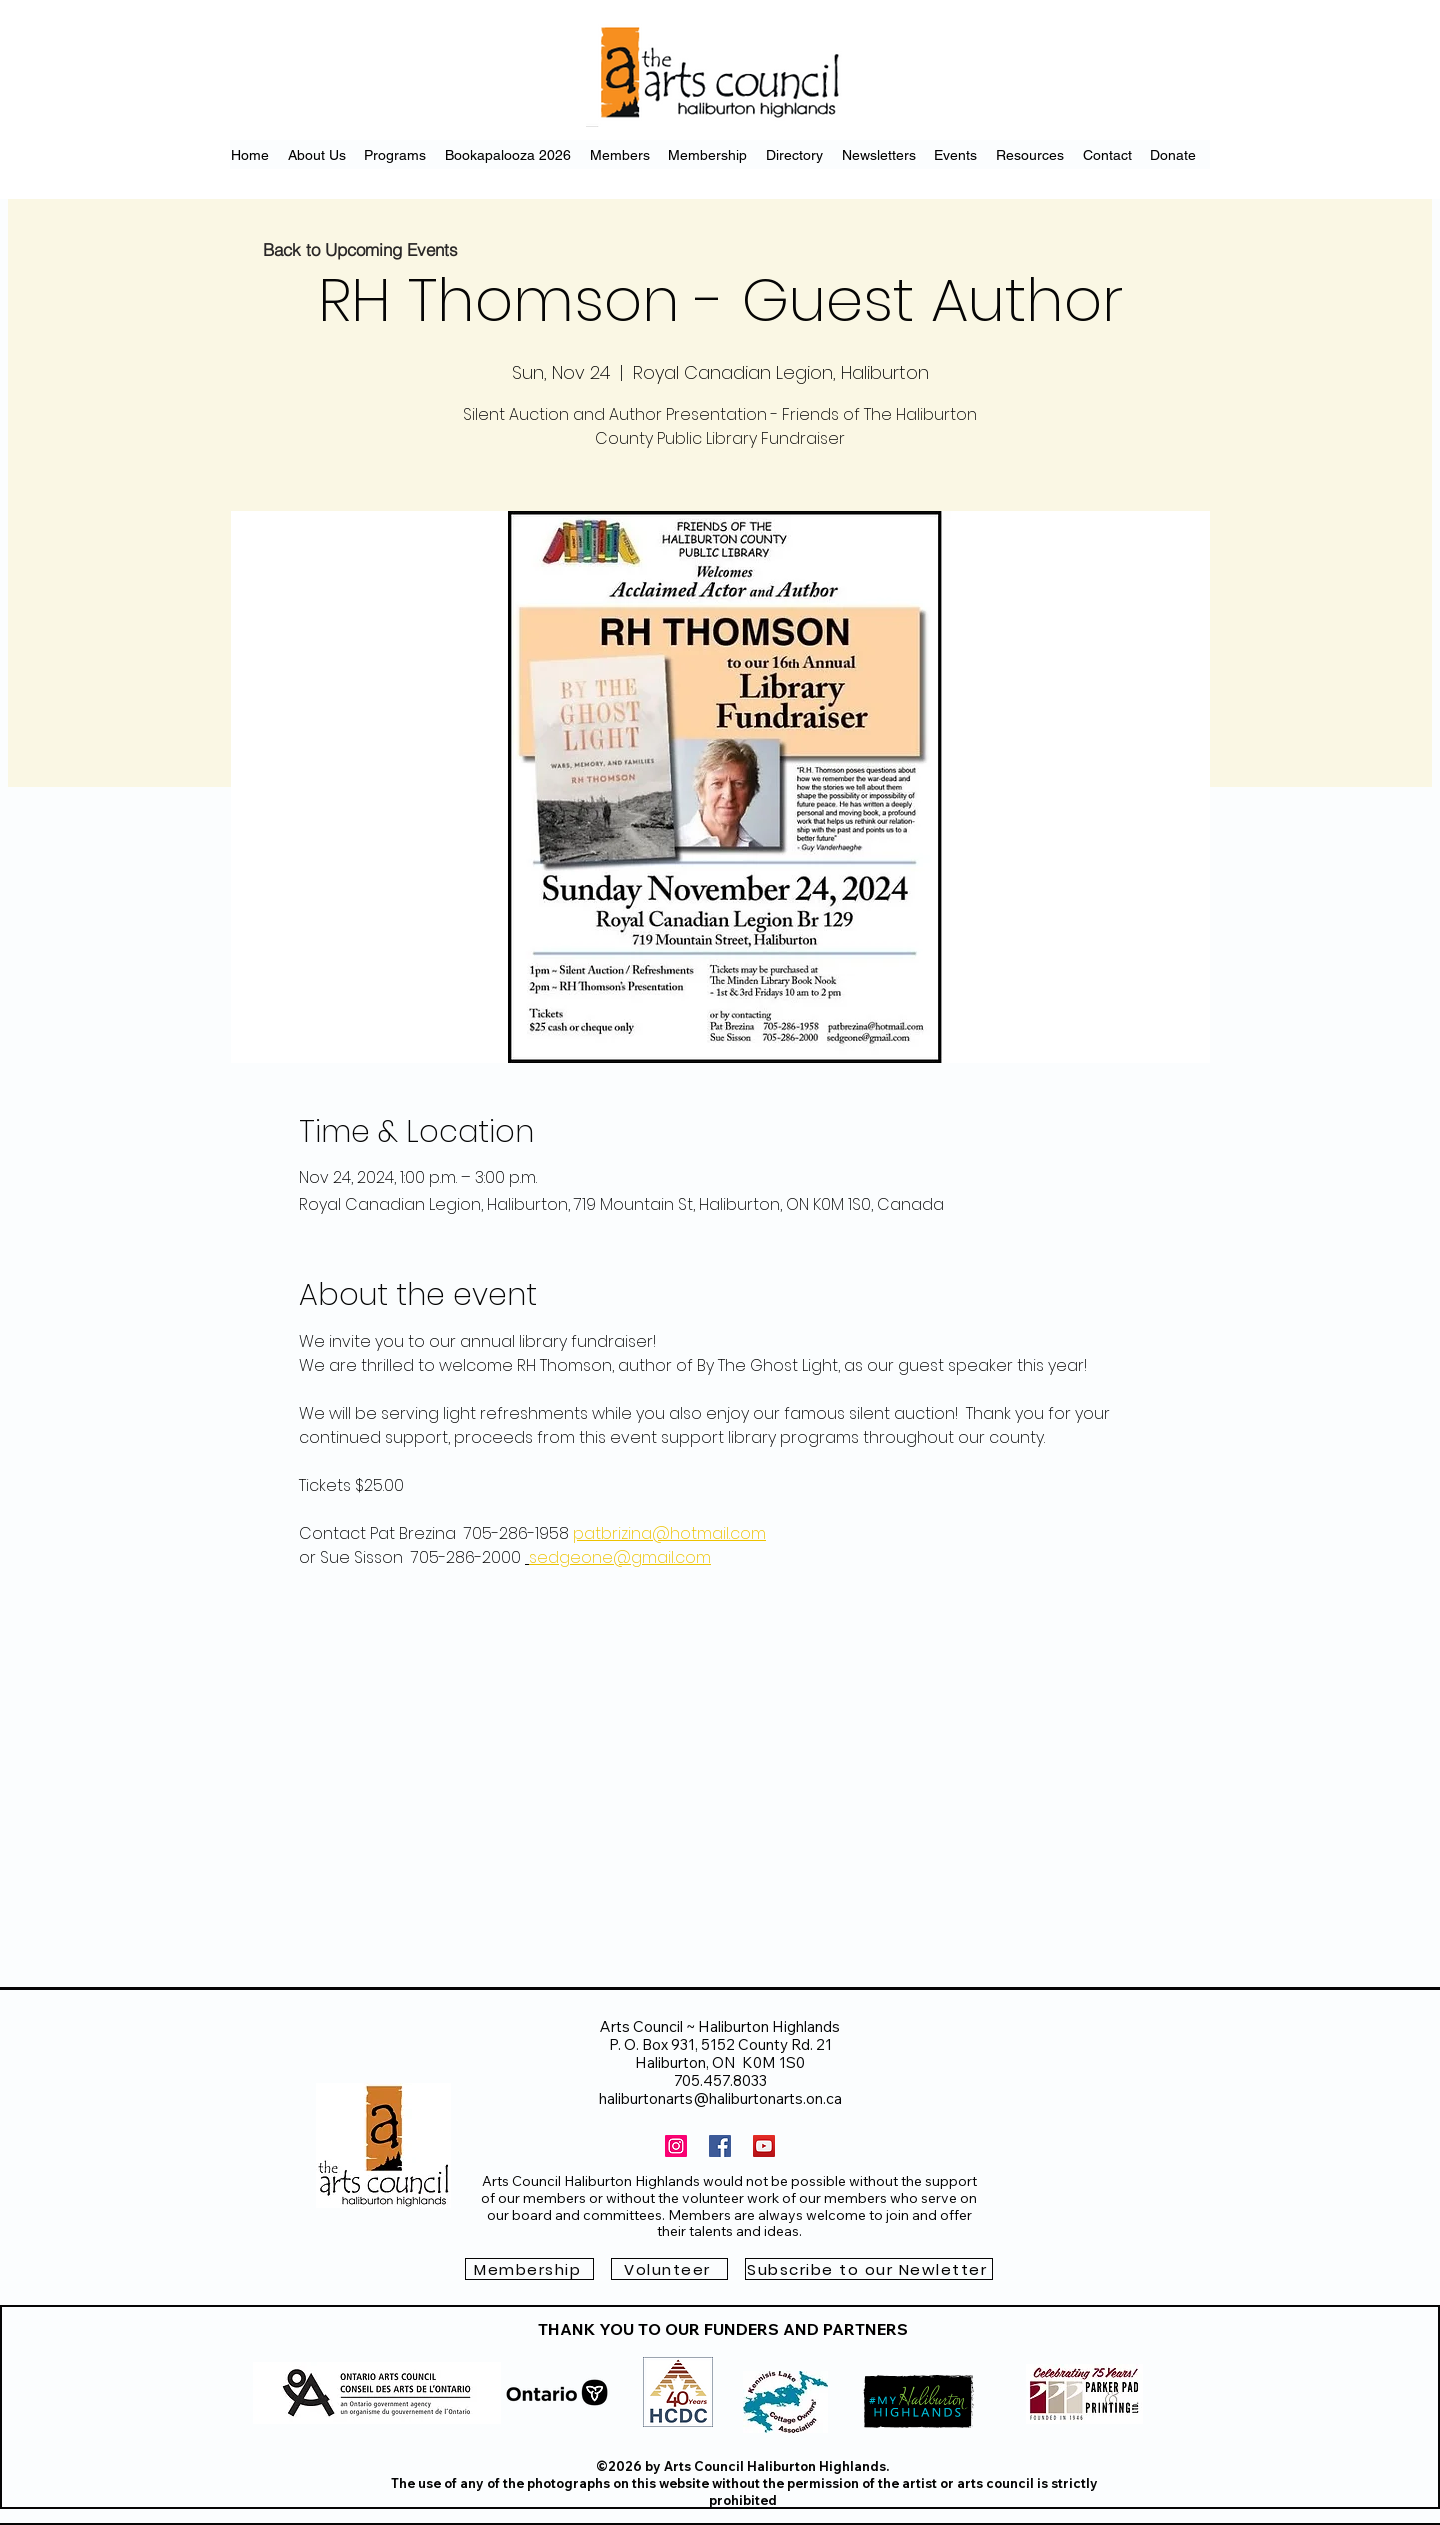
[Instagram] (676, 2146)
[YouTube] (764, 2146)
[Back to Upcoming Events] (360, 249)
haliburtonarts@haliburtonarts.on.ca (720, 2098)
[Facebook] (720, 2146)
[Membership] (529, 2269)
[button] (869, 2269)
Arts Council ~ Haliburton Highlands (720, 2026)
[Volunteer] (669, 2269)
